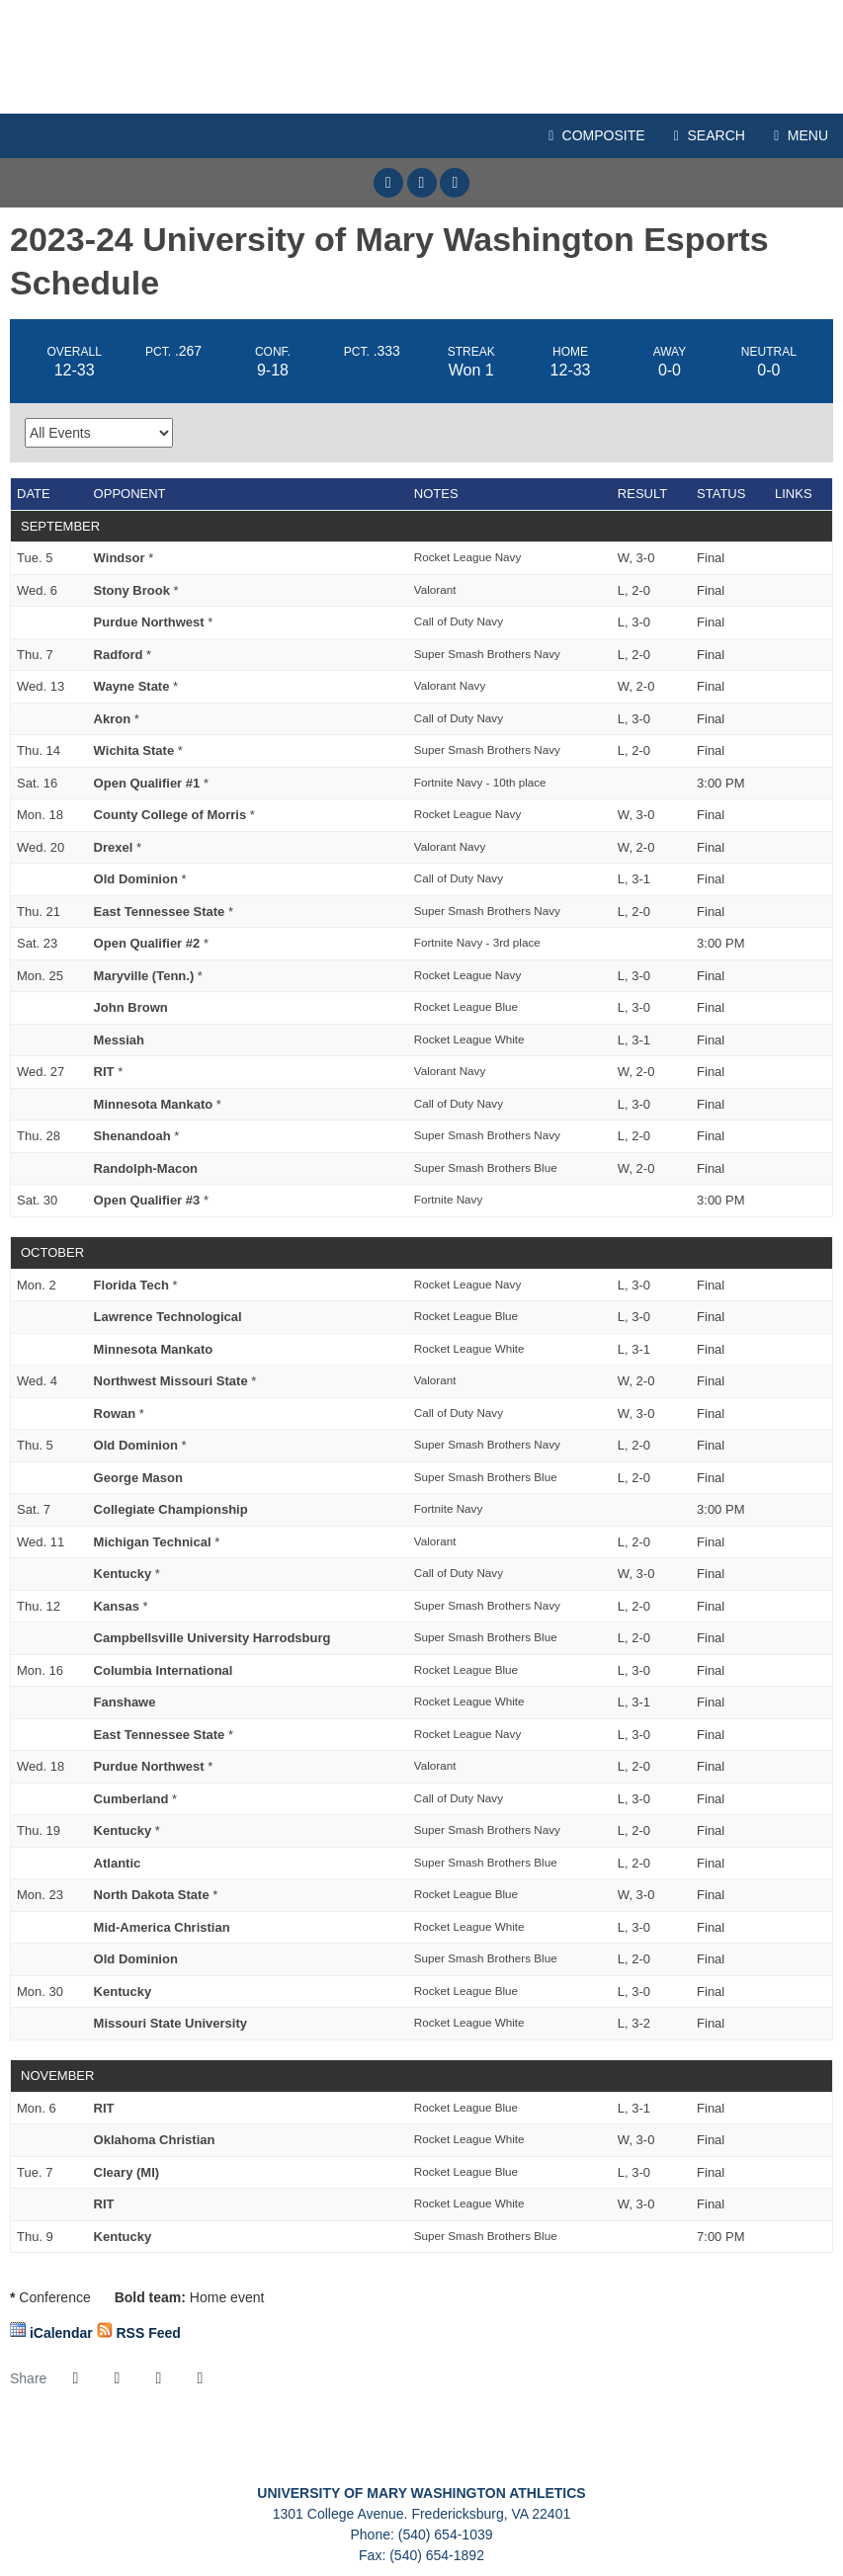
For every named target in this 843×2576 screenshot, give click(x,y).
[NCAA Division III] (502, 2452)
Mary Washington (421, 57)
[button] (199, 2378)
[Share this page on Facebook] (75, 2378)
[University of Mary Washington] (340, 2452)
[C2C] (178, 2452)
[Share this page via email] (158, 2378)
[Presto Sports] (664, 2452)
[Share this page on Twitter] (116, 2378)
